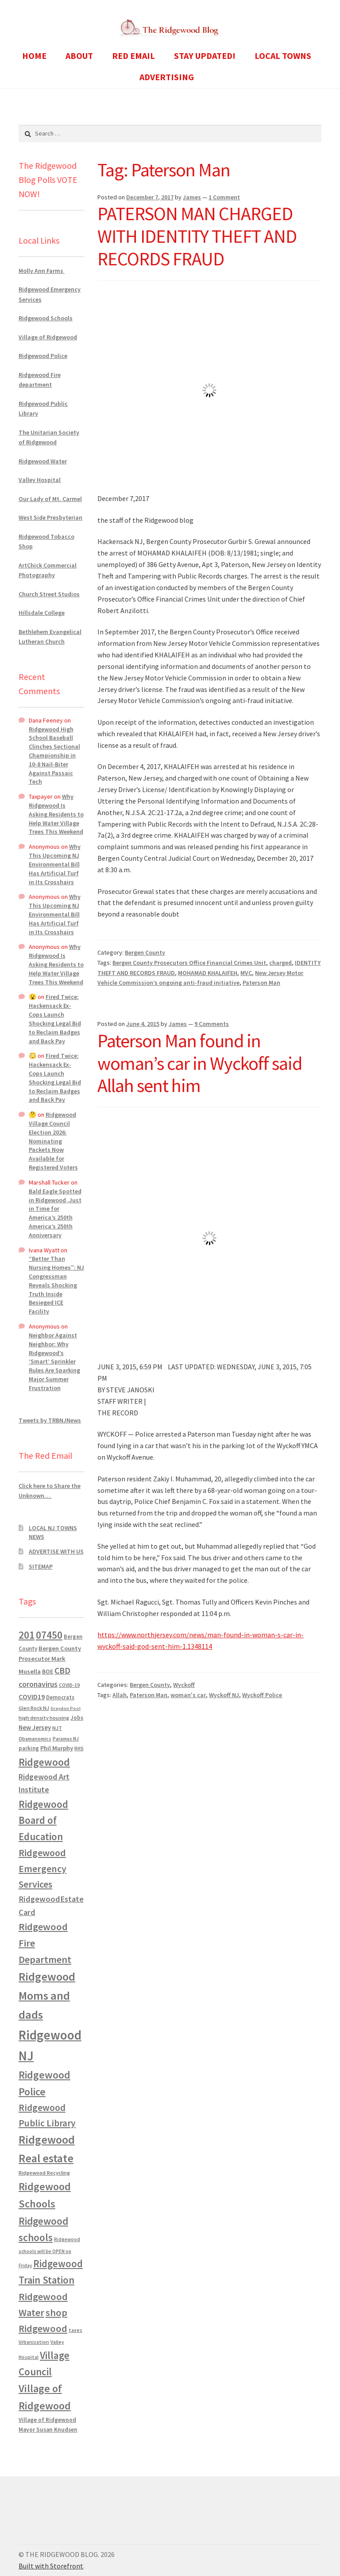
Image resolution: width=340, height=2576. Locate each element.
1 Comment (224, 197)
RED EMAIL (133, 55)
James (192, 197)
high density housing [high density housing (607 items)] (44, 1717)
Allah (119, 1695)
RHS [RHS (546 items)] (79, 1748)
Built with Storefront (51, 2565)
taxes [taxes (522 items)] (75, 2330)
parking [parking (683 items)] (29, 1748)
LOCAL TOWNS (283, 55)
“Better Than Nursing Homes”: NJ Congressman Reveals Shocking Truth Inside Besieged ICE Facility (56, 1285)
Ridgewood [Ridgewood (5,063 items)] (44, 1762)
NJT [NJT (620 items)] (57, 1728)
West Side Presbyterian (50, 517)
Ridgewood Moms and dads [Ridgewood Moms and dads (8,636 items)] (47, 1995)
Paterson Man (261, 983)
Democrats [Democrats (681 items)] (60, 1697)
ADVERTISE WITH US (56, 1551)
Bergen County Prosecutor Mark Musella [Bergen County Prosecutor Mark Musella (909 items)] (50, 1660)
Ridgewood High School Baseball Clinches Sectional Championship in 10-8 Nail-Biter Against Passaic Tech (54, 755)
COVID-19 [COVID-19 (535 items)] (69, 1685)
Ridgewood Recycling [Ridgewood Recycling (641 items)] (44, 2172)
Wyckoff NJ (224, 1695)
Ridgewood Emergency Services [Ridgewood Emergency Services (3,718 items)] (42, 1868)
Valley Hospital (40, 480)
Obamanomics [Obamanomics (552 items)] (35, 1738)
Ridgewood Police (43, 356)
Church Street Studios (49, 594)
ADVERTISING (166, 76)
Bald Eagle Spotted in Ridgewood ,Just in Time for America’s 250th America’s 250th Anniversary (55, 1213)
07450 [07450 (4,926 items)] (49, 1634)
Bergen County (145, 952)
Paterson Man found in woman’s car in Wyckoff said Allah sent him (199, 1063)
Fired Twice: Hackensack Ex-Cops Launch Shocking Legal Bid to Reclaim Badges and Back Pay (55, 1019)
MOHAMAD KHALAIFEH (207, 973)
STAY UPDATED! (205, 55)
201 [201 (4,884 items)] (27, 1634)
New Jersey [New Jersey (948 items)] (35, 1728)
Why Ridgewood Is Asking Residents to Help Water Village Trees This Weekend (56, 814)
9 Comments (211, 1024)
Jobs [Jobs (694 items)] (76, 1717)
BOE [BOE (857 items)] (47, 1671)
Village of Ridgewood (48, 337)
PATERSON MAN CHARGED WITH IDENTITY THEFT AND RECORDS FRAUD (197, 236)
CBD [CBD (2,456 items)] (62, 1670)
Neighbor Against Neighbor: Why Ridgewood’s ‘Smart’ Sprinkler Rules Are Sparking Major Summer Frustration (54, 1361)
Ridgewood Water (43, 461)
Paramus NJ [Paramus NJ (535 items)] (66, 1739)
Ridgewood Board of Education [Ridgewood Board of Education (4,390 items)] (43, 1820)
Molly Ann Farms (42, 271)
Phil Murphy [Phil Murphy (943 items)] (56, 1748)
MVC (246, 973)
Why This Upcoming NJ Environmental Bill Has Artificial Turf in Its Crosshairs (55, 864)
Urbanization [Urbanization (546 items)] (34, 2342)
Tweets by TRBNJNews (50, 1420)
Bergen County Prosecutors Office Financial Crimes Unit (189, 963)
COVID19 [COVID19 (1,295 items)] (32, 1696)
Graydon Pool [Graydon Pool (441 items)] (65, 1708)
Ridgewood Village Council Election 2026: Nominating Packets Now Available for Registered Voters (53, 1141)
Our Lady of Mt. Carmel (50, 499)
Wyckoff (184, 1685)
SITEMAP (41, 1566)
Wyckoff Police (262, 1695)
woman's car (188, 1695)
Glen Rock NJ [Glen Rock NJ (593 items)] (34, 1708)
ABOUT (79, 55)
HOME (34, 55)
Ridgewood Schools (46, 318)
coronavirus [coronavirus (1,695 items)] (38, 1684)
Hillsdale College (42, 613)
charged (280, 963)
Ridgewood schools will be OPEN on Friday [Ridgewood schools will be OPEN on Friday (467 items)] (49, 2252)
